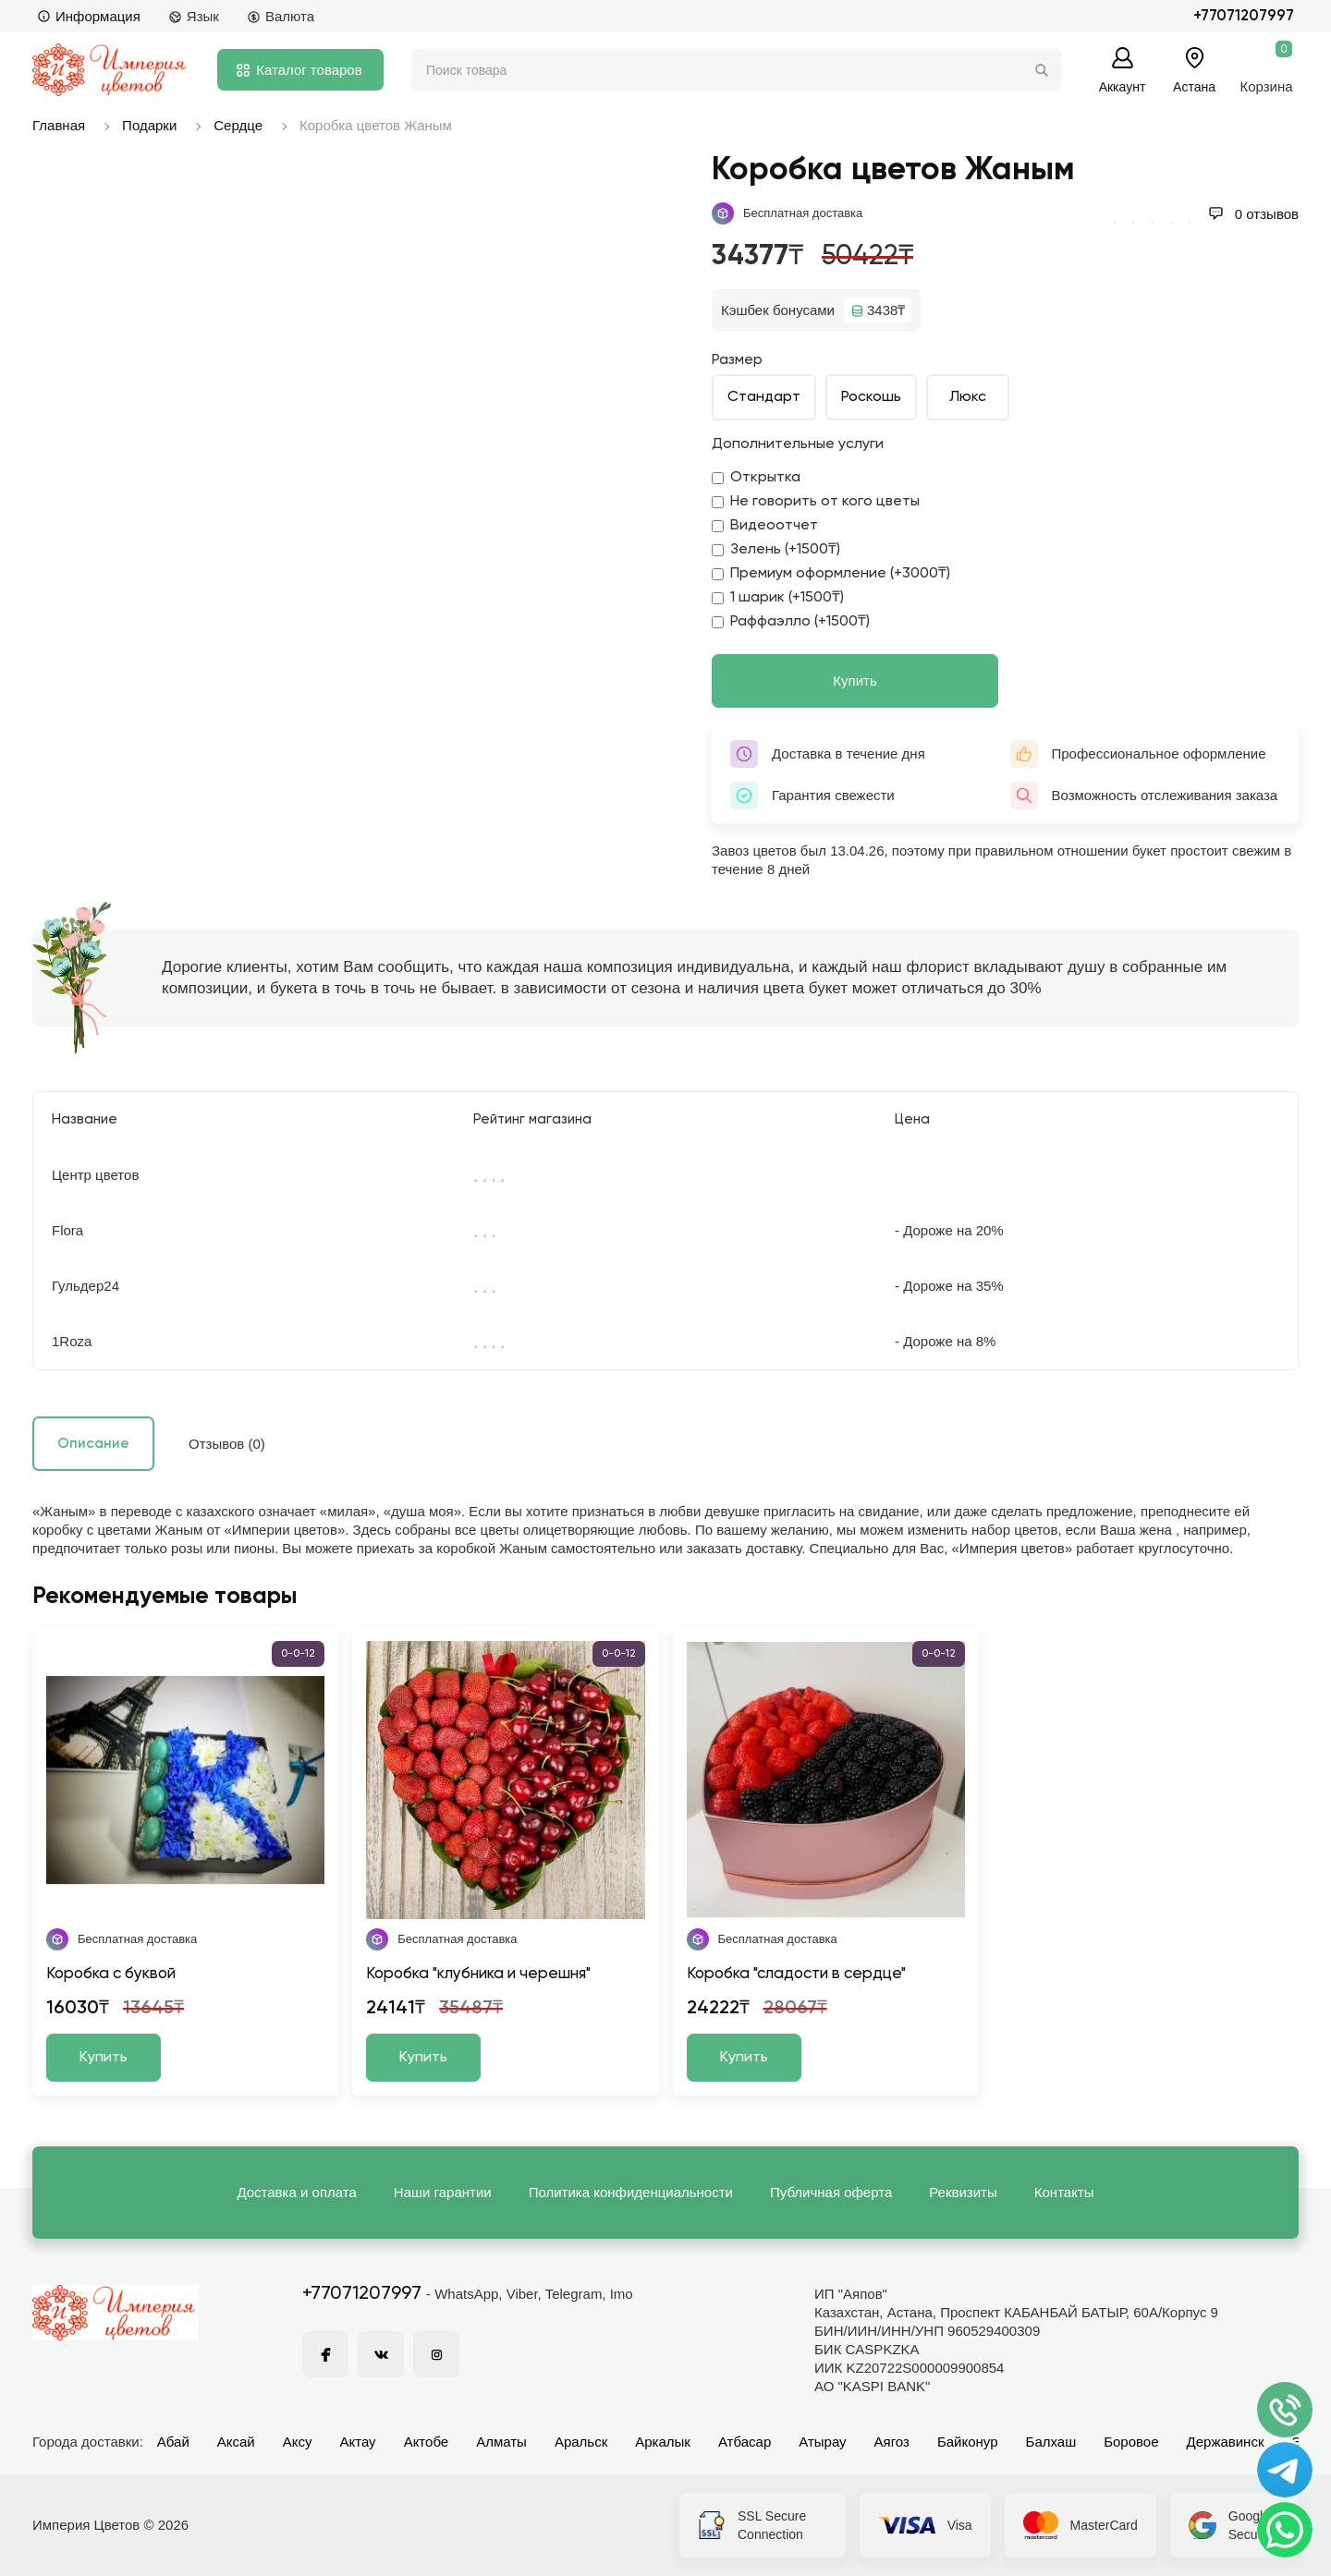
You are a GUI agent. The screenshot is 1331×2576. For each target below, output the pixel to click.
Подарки (149, 125)
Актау (358, 2441)
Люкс (967, 397)
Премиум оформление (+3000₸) (831, 573)
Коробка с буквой (111, 1974)
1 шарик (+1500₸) (778, 597)
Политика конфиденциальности (631, 2192)
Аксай (236, 2441)
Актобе (426, 2441)
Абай (173, 2441)
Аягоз (892, 2441)
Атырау (822, 2441)
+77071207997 (1243, 16)
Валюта (280, 16)
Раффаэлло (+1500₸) (791, 621)
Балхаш (1051, 2441)
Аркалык (662, 2441)
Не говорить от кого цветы (816, 501)
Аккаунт (1122, 86)
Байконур (967, 2441)
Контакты (1064, 2192)
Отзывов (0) (227, 1444)
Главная (58, 125)
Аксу (297, 2441)
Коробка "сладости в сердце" (796, 1974)
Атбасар (744, 2441)
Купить (854, 680)
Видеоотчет (765, 525)
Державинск (1225, 2441)
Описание (93, 1444)
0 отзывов (1253, 214)
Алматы (501, 2441)
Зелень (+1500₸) (776, 549)
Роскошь (871, 397)
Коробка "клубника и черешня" (478, 1974)
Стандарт (763, 397)
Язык (193, 16)
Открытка (756, 477)
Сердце (238, 125)
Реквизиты (963, 2192)
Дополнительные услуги (798, 444)
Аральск (581, 2441)
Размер (737, 360)
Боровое (1131, 2441)
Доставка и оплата (296, 2192)
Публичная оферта (831, 2192)
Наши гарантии (443, 2192)
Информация (88, 16)
